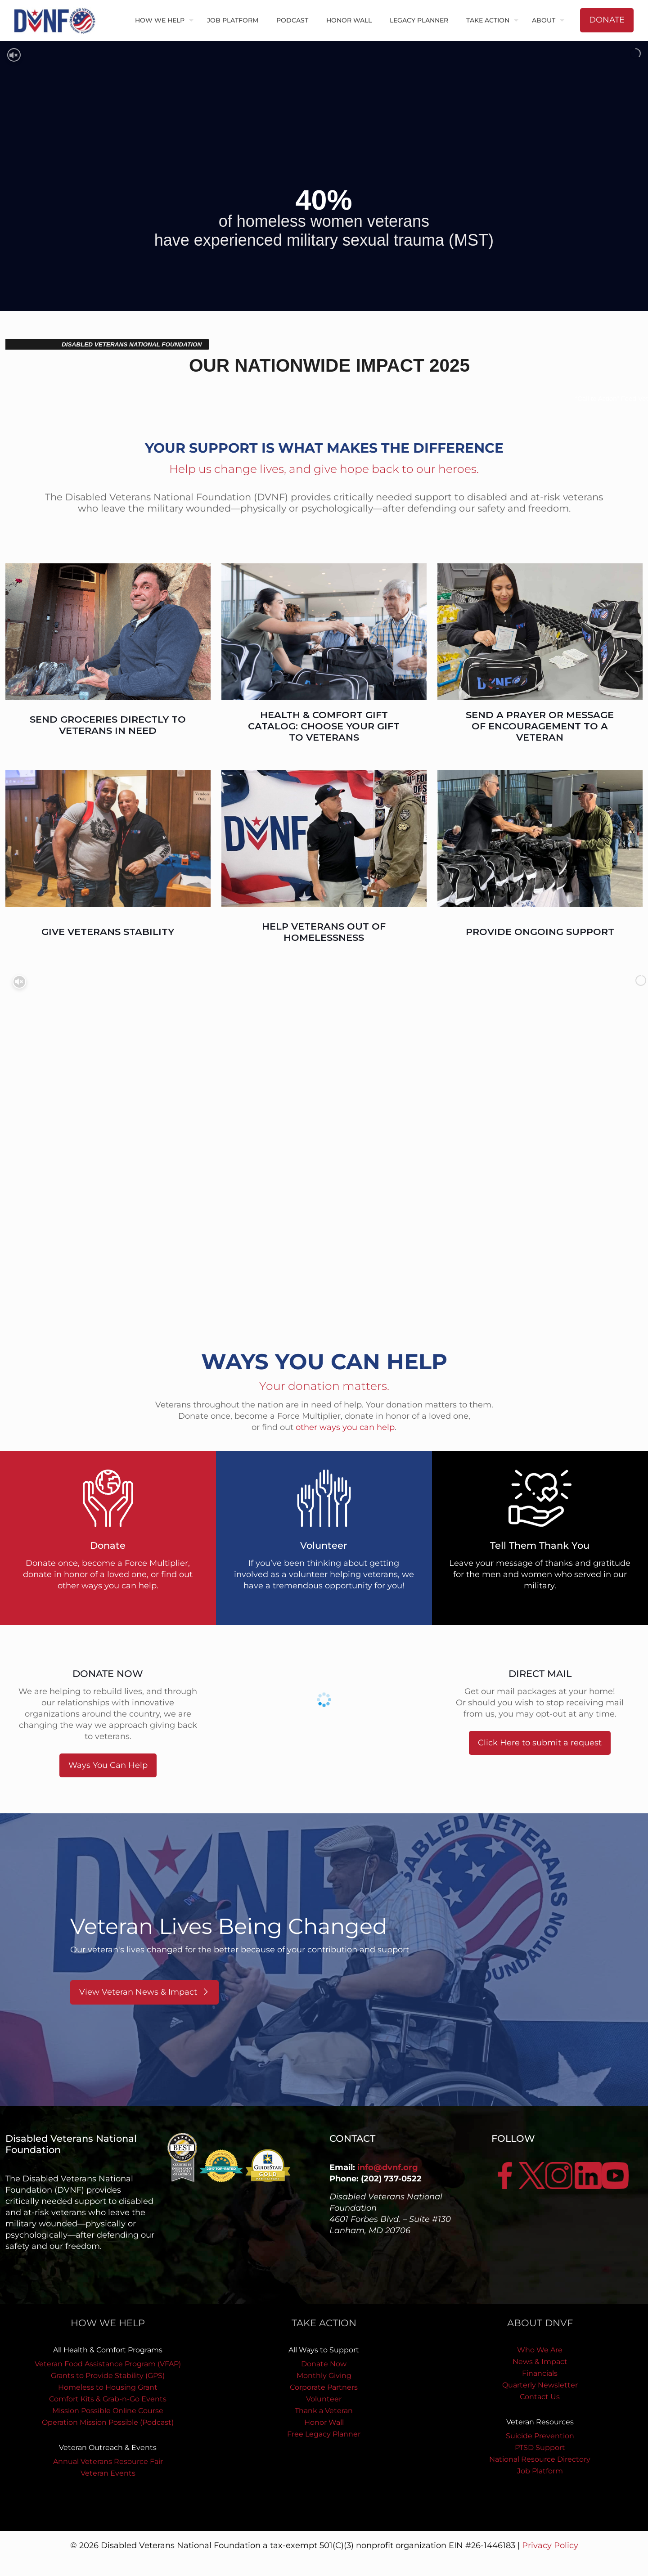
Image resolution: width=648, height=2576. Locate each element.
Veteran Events (108, 2473)
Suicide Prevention (540, 2436)
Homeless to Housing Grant (108, 2387)
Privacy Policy (550, 2545)
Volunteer (324, 2399)
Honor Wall (324, 2422)
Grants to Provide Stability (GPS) (108, 2375)
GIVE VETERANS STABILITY (107, 931)
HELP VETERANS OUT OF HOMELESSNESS (324, 932)
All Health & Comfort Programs (107, 2350)
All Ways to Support (323, 2350)
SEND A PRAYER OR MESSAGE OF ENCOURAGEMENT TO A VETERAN (540, 726)
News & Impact (540, 2361)
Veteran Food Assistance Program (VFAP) (108, 2364)
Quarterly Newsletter (540, 2385)
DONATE (607, 20)
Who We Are (539, 2350)
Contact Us (540, 2396)
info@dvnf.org (387, 2167)
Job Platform (540, 2471)
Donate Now (323, 2364)
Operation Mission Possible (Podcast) (108, 2422)
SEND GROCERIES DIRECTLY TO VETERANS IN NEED (108, 725)
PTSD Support (540, 2447)
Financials (540, 2373)
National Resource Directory (539, 2459)
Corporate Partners (324, 2387)
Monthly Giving (324, 2375)
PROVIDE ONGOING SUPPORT (540, 931)
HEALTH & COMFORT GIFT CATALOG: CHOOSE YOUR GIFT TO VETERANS (324, 726)
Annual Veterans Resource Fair (108, 2461)
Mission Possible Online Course (107, 2410)
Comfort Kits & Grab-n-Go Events (107, 2399)
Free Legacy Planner (323, 2434)
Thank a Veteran (324, 2410)
